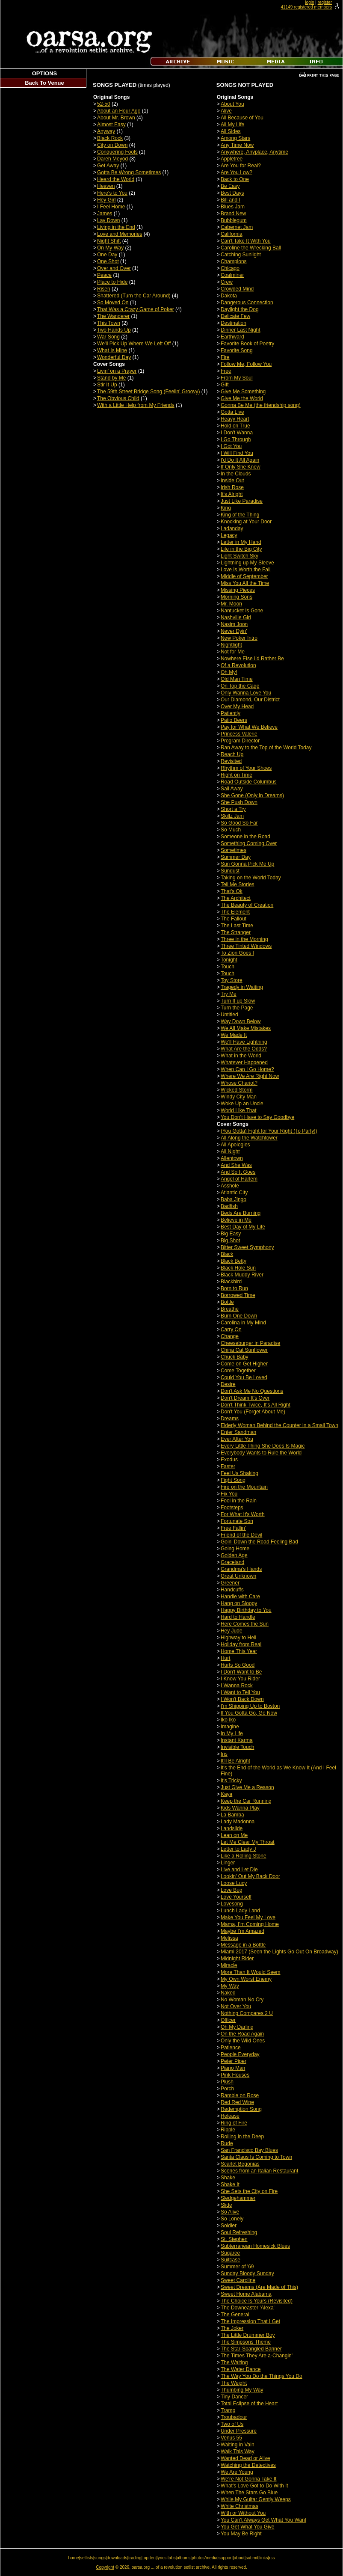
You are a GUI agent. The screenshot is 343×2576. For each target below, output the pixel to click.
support (226, 2557)
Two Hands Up (114, 330)
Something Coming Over (249, 843)
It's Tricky (231, 1781)
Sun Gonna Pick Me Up (247, 864)
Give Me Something (243, 392)
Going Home (235, 1549)
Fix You (229, 1494)
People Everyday (240, 2054)
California (231, 234)
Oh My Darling (237, 2027)
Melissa (229, 1938)
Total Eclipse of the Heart (249, 2404)
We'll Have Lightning (244, 1042)
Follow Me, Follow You (246, 364)
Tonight (229, 960)
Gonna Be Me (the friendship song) (261, 405)
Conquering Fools (117, 152)
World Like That (239, 1110)
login (309, 2)
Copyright (105, 2567)
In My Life (232, 1733)
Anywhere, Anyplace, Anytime (254, 152)
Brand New (233, 214)
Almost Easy (111, 125)
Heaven (106, 186)
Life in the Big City (241, 549)
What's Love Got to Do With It (254, 2486)
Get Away (108, 166)
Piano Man (233, 2068)
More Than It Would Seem (251, 1972)
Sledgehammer (238, 2198)
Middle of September (244, 576)
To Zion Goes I (237, 953)
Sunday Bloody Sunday (247, 2273)
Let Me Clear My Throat (248, 1842)
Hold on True (235, 426)
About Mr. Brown (116, 118)
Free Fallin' (233, 1528)
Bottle (227, 1302)
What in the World (241, 1056)
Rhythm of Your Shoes (246, 768)
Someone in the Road (245, 837)
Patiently (230, 713)
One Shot (108, 261)
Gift (225, 385)
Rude (227, 2143)
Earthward (232, 337)
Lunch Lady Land (240, 1911)
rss (272, 2557)
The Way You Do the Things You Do (261, 2376)
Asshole (230, 1186)
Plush (227, 2082)
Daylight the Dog (240, 309)
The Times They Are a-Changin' (257, 2356)
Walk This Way (237, 2451)
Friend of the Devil (241, 1535)
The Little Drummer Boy (248, 2335)
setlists (86, 2557)
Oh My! (229, 672)
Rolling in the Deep (242, 2137)
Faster (228, 1466)
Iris (224, 1754)
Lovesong (232, 1904)
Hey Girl (106, 200)
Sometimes (233, 850)
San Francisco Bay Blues (249, 2150)
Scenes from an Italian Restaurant (259, 2171)
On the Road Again (242, 2034)
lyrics (161, 2557)
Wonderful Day (114, 357)
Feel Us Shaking (239, 1473)
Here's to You (112, 193)
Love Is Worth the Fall (246, 570)
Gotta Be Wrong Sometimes (129, 172)
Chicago (230, 268)
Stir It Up (107, 385)
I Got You (231, 446)
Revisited (231, 761)
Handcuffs (232, 1590)
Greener (230, 1583)
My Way (230, 1986)
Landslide (231, 1828)
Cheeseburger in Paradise (250, 1343)
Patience (231, 2048)
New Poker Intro (239, 638)
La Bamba (232, 1815)
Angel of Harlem (239, 1179)
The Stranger (236, 932)
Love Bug (231, 1890)
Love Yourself (236, 1897)
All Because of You (242, 118)
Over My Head (237, 706)
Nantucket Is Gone (242, 611)
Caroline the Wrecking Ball (251, 248)
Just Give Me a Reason (247, 1787)
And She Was (236, 1165)
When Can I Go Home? (247, 1069)
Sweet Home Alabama (246, 2294)
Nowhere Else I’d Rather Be (252, 659)
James (104, 214)
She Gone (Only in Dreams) (252, 795)
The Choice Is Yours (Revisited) (257, 2301)
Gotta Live (232, 412)
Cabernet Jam (237, 227)
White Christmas (239, 2506)
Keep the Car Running (246, 1801)
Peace (104, 275)
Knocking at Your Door (246, 522)
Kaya (226, 1794)
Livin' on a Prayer (116, 371)
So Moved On (112, 303)
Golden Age (234, 1555)
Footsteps (232, 1508)
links (264, 2557)
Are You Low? (236, 172)
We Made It (234, 1035)
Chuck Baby (234, 1357)
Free (226, 371)
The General (235, 2315)
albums (183, 2557)
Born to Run (234, 1288)
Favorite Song (237, 350)
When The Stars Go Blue (249, 2493)
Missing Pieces (238, 590)
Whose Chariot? (239, 1083)
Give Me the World (242, 398)
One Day (107, 255)
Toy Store (231, 980)
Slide (226, 2205)
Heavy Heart (235, 419)
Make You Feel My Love (248, 1917)
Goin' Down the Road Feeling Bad (259, 1542)
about (239, 2557)
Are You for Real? (241, 166)
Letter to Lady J (238, 1849)
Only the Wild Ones (243, 2041)
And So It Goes (238, 1172)
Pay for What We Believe (249, 727)
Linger (228, 1863)
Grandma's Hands (241, 1569)
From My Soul (237, 378)
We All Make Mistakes (246, 1028)
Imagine (230, 1727)
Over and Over (114, 268)
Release (230, 2116)
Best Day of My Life (243, 1227)
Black (227, 1254)
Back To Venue (44, 83)
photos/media (204, 2557)
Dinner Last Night (240, 330)
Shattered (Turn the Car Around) (134, 296)
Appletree (231, 159)
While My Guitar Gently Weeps (256, 2499)
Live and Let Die (239, 1870)
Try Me (229, 994)
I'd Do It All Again (240, 460)
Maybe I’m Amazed (242, 1931)
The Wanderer (113, 316)
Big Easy (231, 1234)
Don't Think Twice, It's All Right (255, 1405)
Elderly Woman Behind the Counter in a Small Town (279, 1425)
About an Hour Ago (118, 111)
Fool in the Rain (239, 1501)
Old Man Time (237, 679)
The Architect (236, 898)
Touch (227, 967)
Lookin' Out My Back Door (250, 1876)
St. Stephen (234, 2239)
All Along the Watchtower (249, 1138)
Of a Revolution (238, 665)
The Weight (234, 2383)
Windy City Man (239, 1097)
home (73, 2557)
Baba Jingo (233, 1199)
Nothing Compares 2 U (247, 2013)
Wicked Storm (237, 1090)
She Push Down (239, 802)
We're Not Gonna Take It (249, 2479)
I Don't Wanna (237, 433)
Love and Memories (119, 234)
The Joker (232, 2328)
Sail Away (232, 789)
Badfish (229, 1206)
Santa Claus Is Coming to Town (256, 2157)
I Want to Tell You (240, 1692)
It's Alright (232, 494)
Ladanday (232, 528)
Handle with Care (240, 1597)
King (226, 508)
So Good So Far (239, 823)
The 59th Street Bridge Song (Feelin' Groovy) (148, 392)
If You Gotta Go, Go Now (249, 1713)
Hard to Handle (238, 1617)
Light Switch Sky (239, 556)
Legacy (229, 535)
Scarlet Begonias (240, 2164)
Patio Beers (234, 720)
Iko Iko (228, 1720)
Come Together (238, 1371)
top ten (149, 2557)
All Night (230, 1151)
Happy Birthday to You (246, 1610)
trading (135, 2557)
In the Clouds (236, 474)
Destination (233, 323)
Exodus (229, 1460)
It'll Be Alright (235, 1761)
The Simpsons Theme (246, 2342)
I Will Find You (237, 453)
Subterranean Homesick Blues (255, 2246)
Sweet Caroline (238, 2280)
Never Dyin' (234, 631)
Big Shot (230, 1240)
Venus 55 (231, 2438)
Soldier (229, 2226)
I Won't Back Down (242, 1699)
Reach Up (232, 754)
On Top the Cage (240, 686)
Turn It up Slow (238, 1001)
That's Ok (231, 891)
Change (230, 1336)
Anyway (106, 131)
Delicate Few (235, 316)
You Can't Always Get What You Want (263, 2520)
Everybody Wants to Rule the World (261, 1453)
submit (251, 2557)
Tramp (228, 2410)
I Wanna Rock (237, 1686)
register (325, 2)
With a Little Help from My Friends (135, 405)
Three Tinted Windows (246, 946)
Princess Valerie (239, 734)
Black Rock (110, 138)
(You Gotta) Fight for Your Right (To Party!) (269, 1131)
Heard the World (115, 179)
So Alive (230, 2212)
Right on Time (236, 775)
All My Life (232, 125)
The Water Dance (241, 2369)
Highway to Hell (238, 1638)
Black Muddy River (242, 1275)
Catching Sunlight (241, 255)
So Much (231, 830)
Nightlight (231, 645)
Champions (234, 261)
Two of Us (232, 2424)
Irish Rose (232, 487)
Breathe (230, 1309)
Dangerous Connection (247, 303)
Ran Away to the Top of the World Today (266, 748)
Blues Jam (233, 207)
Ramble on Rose (240, 2095)
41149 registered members (306, 7)
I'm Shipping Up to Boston (250, 1706)
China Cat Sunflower (244, 1350)
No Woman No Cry (242, 2000)
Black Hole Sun (238, 1268)
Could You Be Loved (244, 1377)
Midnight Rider (237, 1959)
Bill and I (230, 200)
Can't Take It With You (246, 241)
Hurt (226, 1658)
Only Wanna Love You (246, 693)
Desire (228, 1384)
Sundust (230, 871)
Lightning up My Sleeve (247, 563)
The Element (235, 912)
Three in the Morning (244, 939)
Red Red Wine (237, 2102)
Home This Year (239, 1651)
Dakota (229, 296)
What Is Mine (112, 350)
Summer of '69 (237, 2267)
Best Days (232, 193)
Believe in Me (236, 1220)
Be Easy (230, 186)
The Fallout (233, 919)
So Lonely (232, 2219)
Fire (225, 357)
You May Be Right (241, 2534)
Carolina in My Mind (243, 1323)
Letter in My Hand (241, 542)
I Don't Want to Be (241, 1672)
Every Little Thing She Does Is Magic (263, 1446)
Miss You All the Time (245, 583)
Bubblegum (234, 220)
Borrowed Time (238, 1295)
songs (100, 2557)
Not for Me (233, 652)
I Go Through (236, 439)
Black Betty (233, 1261)
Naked (228, 1993)
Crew (227, 282)
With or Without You (243, 2513)
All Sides (231, 131)
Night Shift (109, 241)
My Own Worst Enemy (246, 1979)
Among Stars (235, 138)
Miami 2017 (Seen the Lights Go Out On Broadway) (279, 1952)
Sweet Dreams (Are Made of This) (259, 2287)
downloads (117, 2557)
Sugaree (230, 2253)
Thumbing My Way (242, 2390)
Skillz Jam (232, 816)
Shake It (230, 2184)
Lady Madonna (237, 1822)
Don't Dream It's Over (245, 1398)
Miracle (229, 1965)
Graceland (232, 1562)
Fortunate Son (237, 1521)
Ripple (228, 2130)
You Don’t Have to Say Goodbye (257, 1117)
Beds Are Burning (240, 1213)
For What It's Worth (243, 1514)
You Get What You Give (248, 2527)
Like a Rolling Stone (243, 1856)
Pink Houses (235, 2075)
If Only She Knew (240, 467)
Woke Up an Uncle (242, 1104)
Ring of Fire (234, 2123)
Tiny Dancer (234, 2397)
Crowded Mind (237, 289)
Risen (103, 289)
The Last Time (237, 926)
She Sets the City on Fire (249, 2191)
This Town (108, 323)
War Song (108, 337)
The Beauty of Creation (247, 905)
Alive (226, 111)
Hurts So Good (237, 1665)
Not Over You (236, 2006)
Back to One (235, 179)
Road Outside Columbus (249, 782)
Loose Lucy (234, 1883)
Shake (228, 2178)
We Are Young (237, 2472)
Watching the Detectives (248, 2465)
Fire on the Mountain (244, 1487)
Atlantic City (234, 1193)
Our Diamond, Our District (250, 700)
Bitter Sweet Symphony (247, 1247)
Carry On (231, 1330)
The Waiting (234, 2362)
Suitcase (230, 2260)
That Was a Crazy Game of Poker (135, 309)
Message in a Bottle (243, 1945)
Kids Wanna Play (240, 1808)
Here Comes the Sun (245, 1624)
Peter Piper (233, 2061)
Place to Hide (112, 282)
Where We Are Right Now (250, 1076)
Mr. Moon (231, 604)
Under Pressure (239, 2431)
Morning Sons (236, 597)
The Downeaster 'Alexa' (248, 2308)
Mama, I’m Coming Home (250, 1924)
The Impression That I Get (250, 2321)
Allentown (232, 1158)
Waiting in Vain (237, 2445)
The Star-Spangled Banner (251, 2349)
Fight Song (233, 1480)
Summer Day (236, 857)
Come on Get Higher (244, 1364)
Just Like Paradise (242, 501)
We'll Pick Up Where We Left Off (134, 344)
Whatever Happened (244, 1062)
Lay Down (108, 220)
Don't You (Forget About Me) (253, 1412)
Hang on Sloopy (239, 1603)
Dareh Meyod (112, 159)
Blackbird (231, 1282)
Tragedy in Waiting (242, 987)
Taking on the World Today (251, 878)
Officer (228, 2020)
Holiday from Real (241, 1644)
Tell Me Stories (237, 884)
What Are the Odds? (244, 1049)
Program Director (240, 741)
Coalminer (232, 275)
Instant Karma (237, 1740)
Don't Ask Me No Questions (252, 1391)
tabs (172, 2557)
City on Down (112, 145)
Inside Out (232, 481)
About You (232, 104)
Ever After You (237, 1439)
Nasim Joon (234, 624)
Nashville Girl (236, 617)
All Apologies (235, 1145)
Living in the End (116, 227)
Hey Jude (231, 1631)
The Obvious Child (118, 398)
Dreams (230, 1419)
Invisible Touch (237, 1747)
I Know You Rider (240, 1679)
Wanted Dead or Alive (245, 2458)
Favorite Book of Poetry (247, 344)
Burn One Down (239, 1316)
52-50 (103, 104)
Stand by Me (111, 378)
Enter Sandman (238, 1432)
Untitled (229, 1015)
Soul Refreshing (239, 2232)
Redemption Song (241, 2109)
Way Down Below (241, 1021)
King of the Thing (240, 515)
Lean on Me (234, 1835)
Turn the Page (237, 1008)
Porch (227, 2089)
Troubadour (234, 2417)
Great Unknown (238, 1576)
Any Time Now (237, 145)
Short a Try (233, 809)
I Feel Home (111, 207)
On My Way (110, 248)
